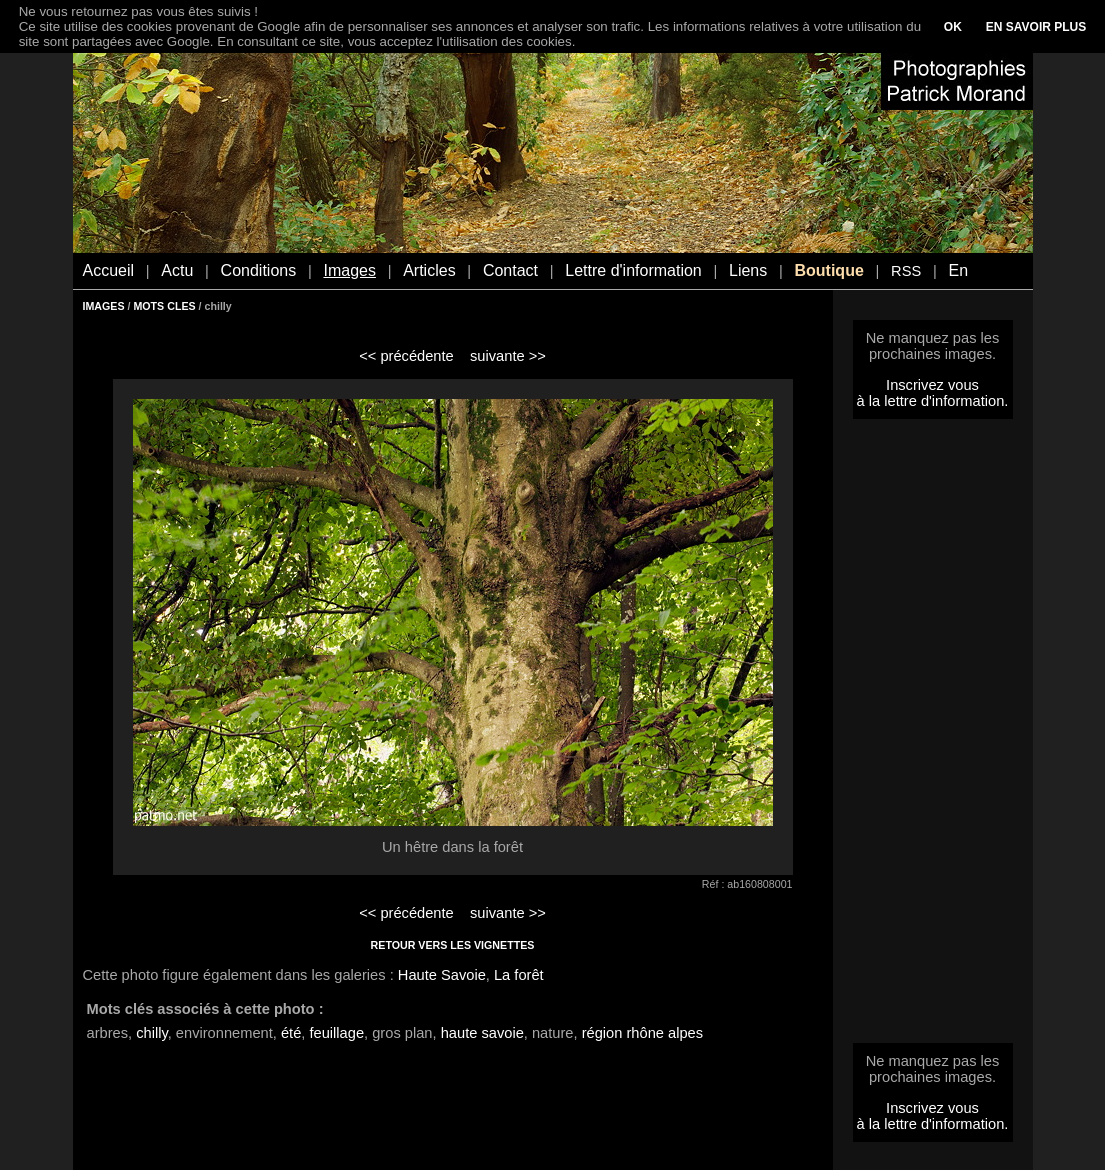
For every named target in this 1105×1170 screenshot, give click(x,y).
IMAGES (104, 306)
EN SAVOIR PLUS (1036, 27)
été (291, 1033)
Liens (748, 270)
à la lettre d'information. (933, 401)
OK (953, 27)
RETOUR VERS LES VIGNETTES (453, 945)
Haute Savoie (442, 975)
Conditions (259, 270)
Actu (177, 270)
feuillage (336, 1033)
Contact (510, 270)
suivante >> (508, 356)
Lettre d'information (633, 270)
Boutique (828, 270)
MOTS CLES (164, 306)
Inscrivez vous (932, 385)
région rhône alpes (642, 1033)
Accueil (109, 270)
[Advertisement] (933, 737)
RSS (906, 271)
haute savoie (482, 1033)
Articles (429, 270)
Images (349, 270)
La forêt (519, 975)
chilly (152, 1033)
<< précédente (406, 356)
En (958, 270)
